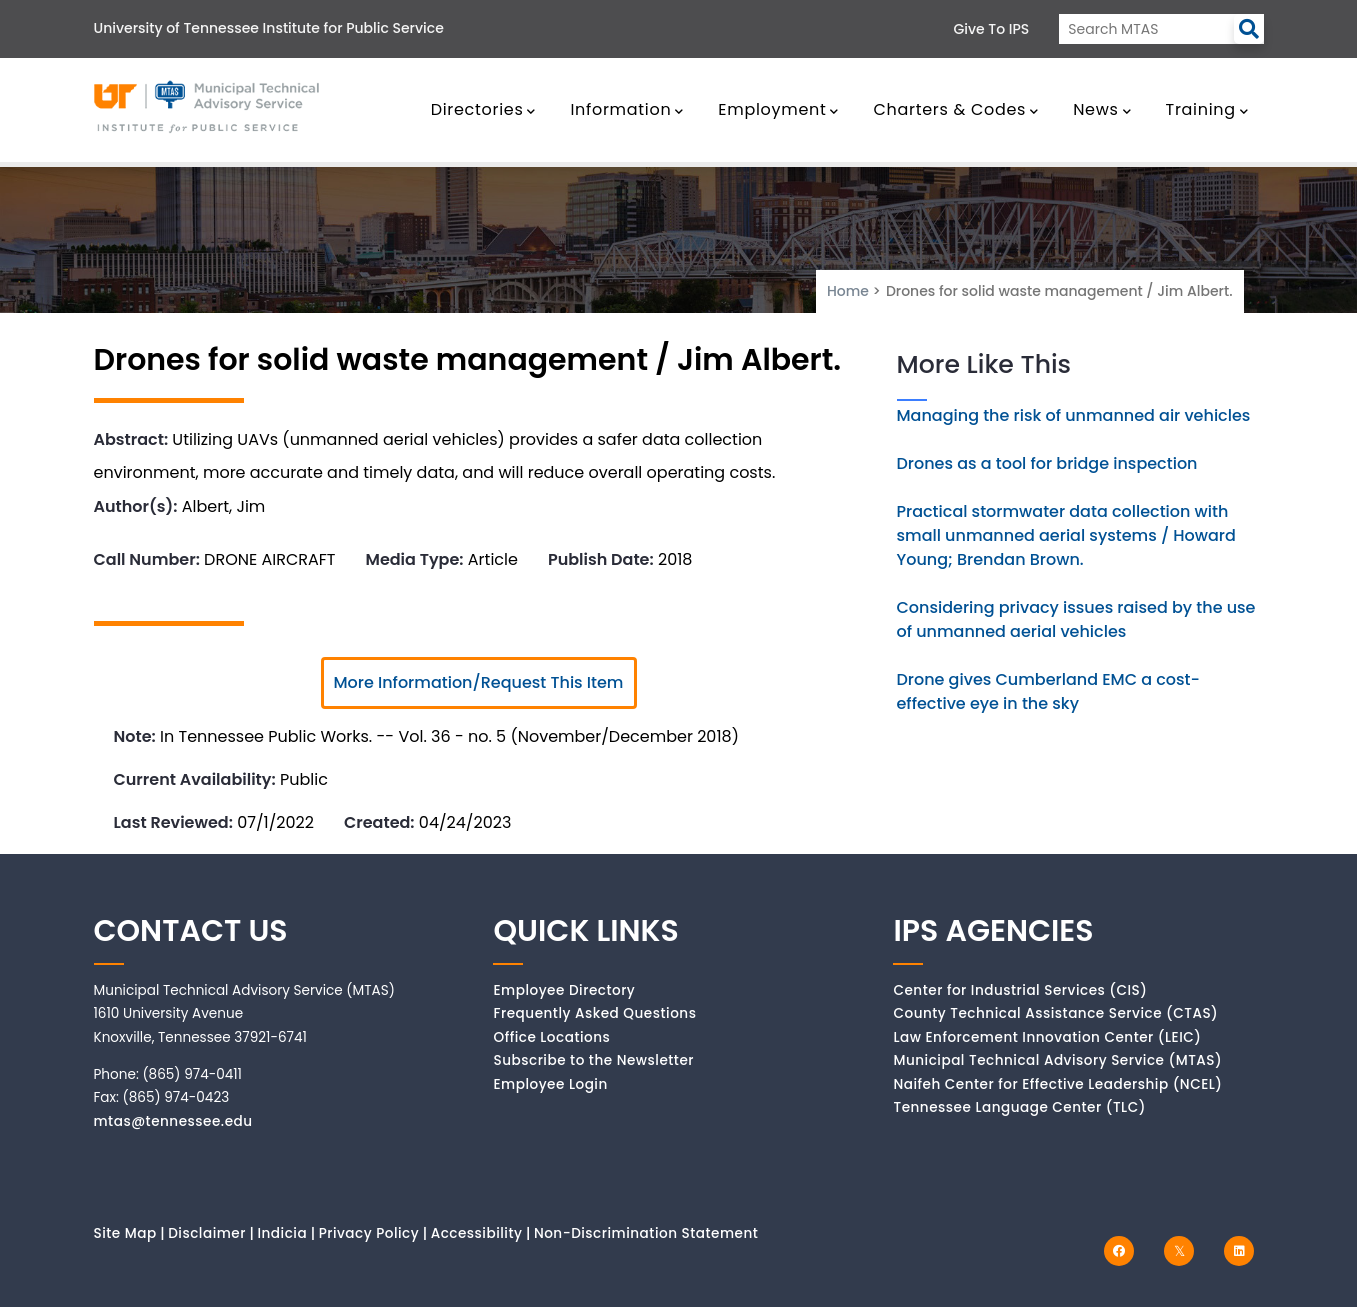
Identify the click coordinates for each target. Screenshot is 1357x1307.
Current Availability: (195, 779)
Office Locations (551, 1037)
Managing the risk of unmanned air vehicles (1074, 415)
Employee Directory (564, 990)
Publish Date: (601, 559)
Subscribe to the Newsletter (593, 1060)
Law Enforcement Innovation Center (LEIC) (1047, 1037)
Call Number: (147, 559)
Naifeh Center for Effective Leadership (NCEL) (1057, 1084)
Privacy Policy (369, 1233)
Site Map (125, 1233)
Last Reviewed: (173, 822)
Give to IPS (992, 29)
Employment (778, 109)
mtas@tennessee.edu (173, 1121)
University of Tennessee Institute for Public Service (269, 28)
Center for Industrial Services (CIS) (1020, 990)
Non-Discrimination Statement (646, 1233)
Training (1207, 109)
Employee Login (550, 1084)
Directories (484, 109)
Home (848, 291)
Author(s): (136, 506)
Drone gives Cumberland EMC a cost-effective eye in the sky (1048, 691)
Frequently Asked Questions (594, 1013)
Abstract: (131, 439)
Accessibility (477, 1233)
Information (627, 109)
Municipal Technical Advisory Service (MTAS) (1057, 1060)
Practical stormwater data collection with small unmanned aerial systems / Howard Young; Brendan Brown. (1066, 535)
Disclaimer (207, 1233)
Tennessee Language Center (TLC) (1019, 1107)
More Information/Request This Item (479, 682)
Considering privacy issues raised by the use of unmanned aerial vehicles (1076, 619)
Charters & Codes (955, 109)
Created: (379, 822)
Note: (135, 736)
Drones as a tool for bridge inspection (1047, 463)
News (1102, 109)
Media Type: (415, 559)
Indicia (282, 1233)
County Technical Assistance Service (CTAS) (1055, 1013)
